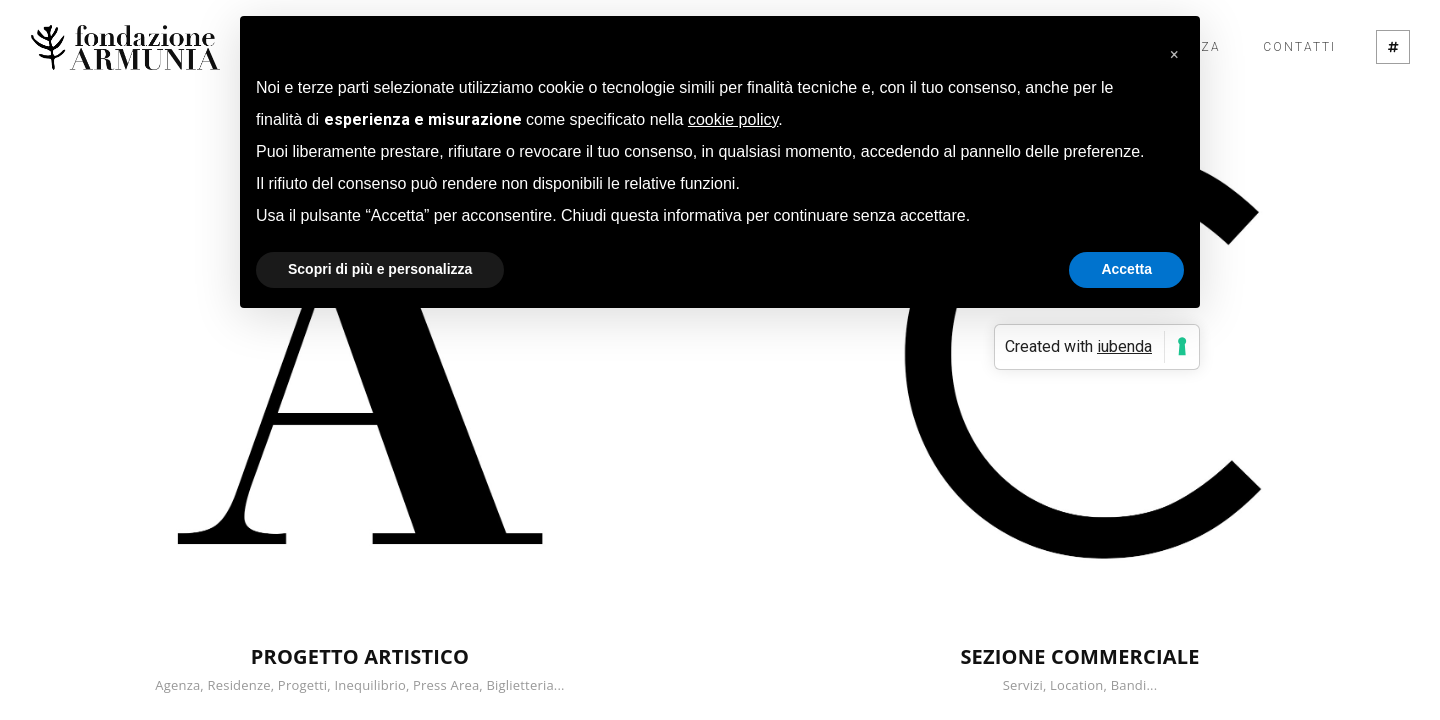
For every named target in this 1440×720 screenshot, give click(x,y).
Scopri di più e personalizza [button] (380, 269)
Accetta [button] (1126, 269)
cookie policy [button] (733, 119)
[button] (1174, 48)
